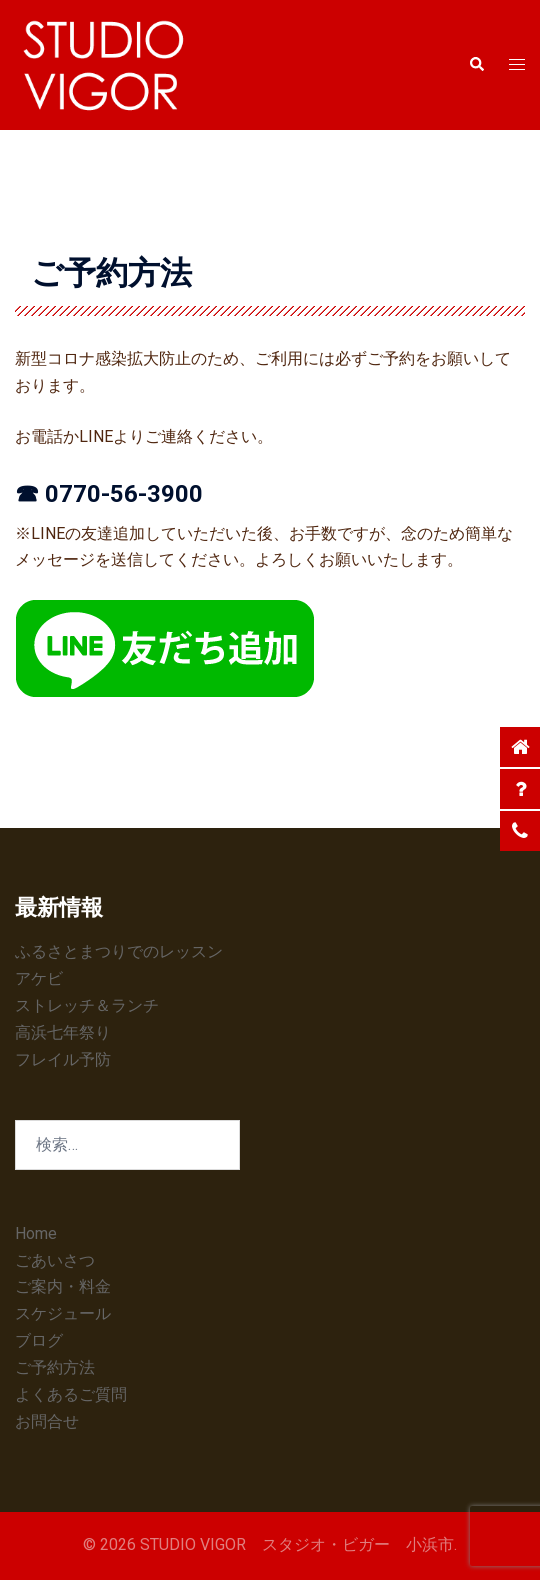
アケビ (39, 978)
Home (36, 1233)
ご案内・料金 (63, 1286)
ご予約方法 (55, 1367)
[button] (476, 65)
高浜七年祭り (63, 1032)
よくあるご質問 (71, 1394)
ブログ (39, 1340)
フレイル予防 (63, 1059)
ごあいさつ (55, 1260)
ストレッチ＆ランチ (87, 1005)
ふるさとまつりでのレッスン (119, 951)
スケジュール (63, 1313)
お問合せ (47, 1421)
